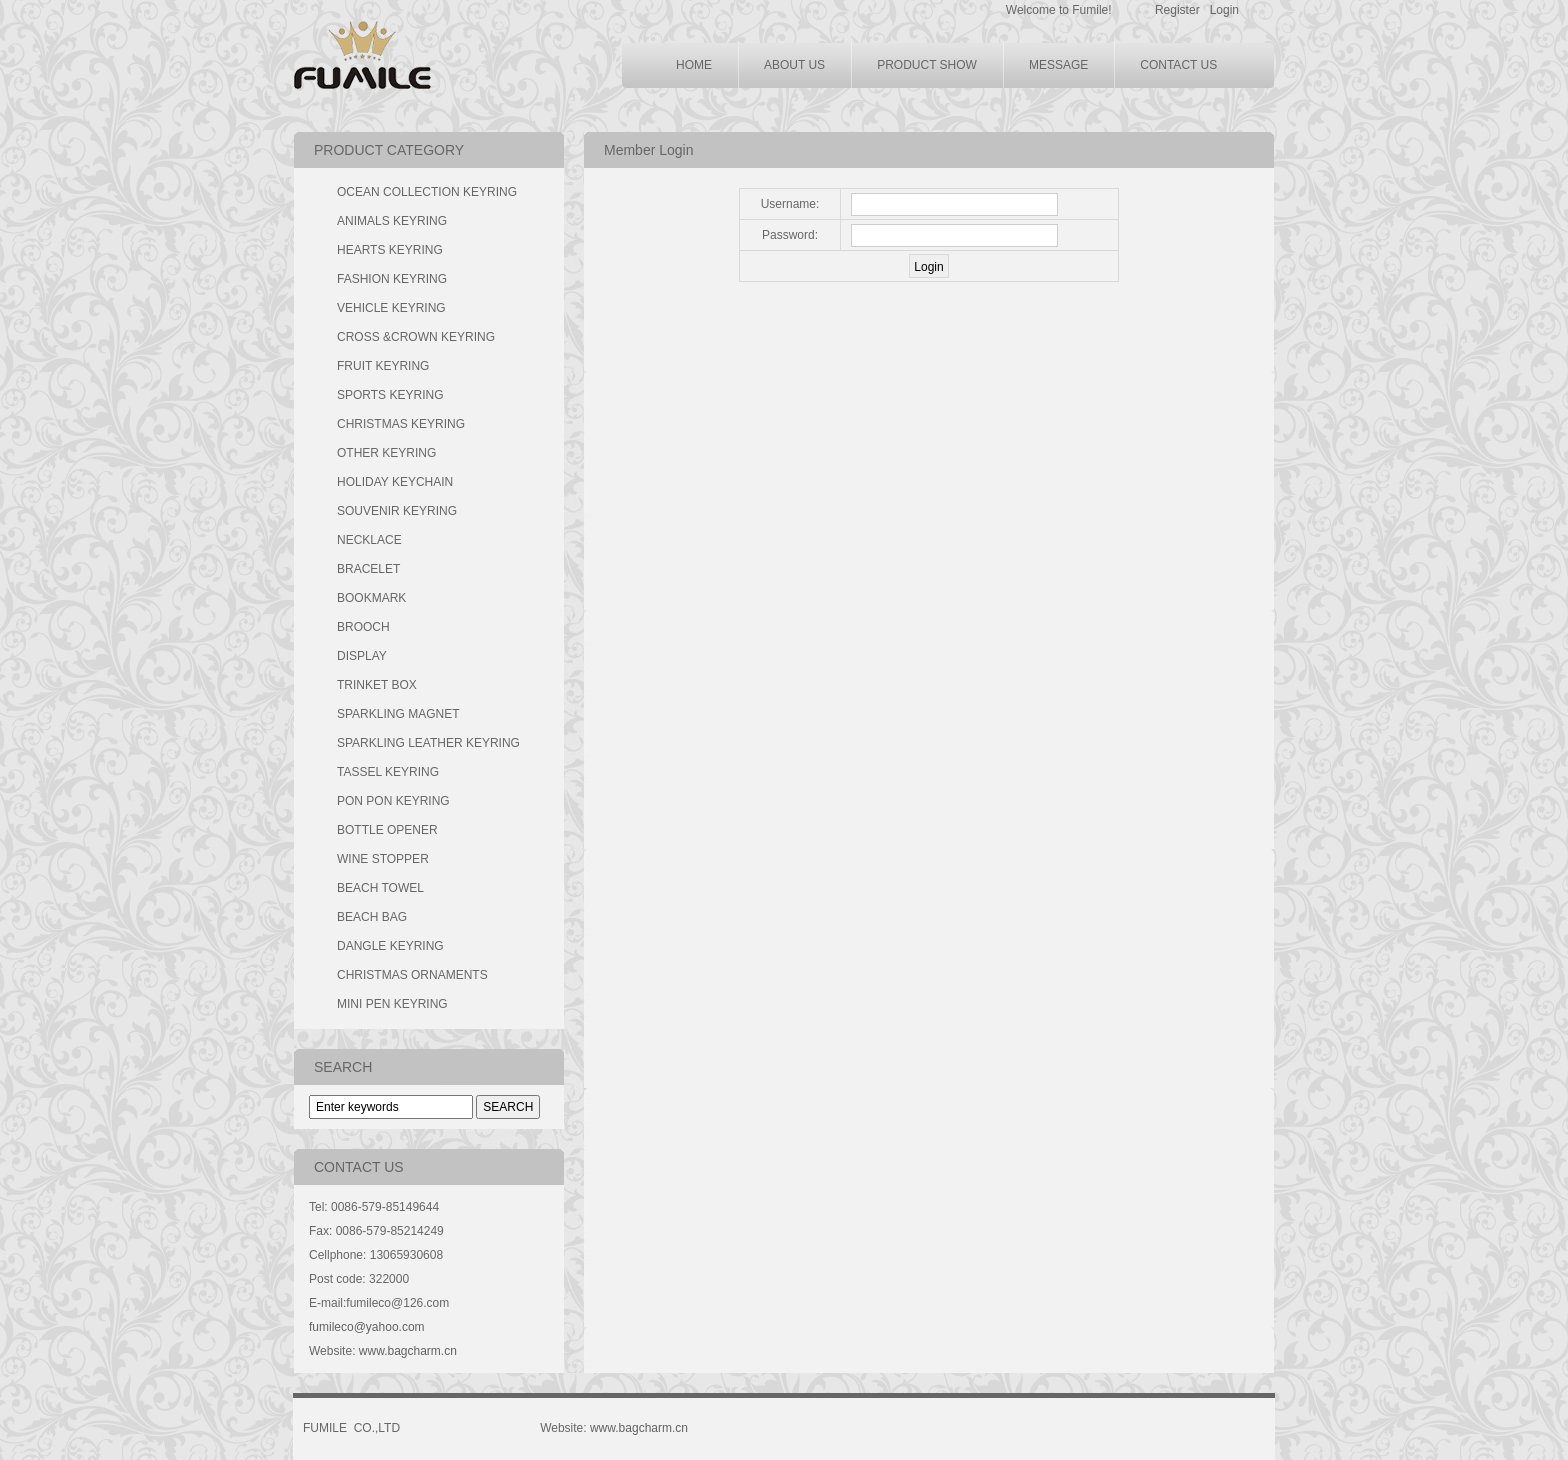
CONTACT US (1178, 65)
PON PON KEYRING (393, 801)
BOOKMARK (371, 598)
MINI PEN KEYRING (392, 1004)
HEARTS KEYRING (390, 250)
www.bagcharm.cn (408, 1351)
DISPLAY (362, 656)
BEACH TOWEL (380, 888)
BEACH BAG (372, 917)
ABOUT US (794, 65)
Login (1224, 10)
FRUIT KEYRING (383, 366)
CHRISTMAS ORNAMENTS (412, 975)
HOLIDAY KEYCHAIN (395, 482)
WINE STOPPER (383, 859)
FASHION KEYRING (392, 279)
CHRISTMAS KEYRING (401, 424)
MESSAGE (1058, 65)
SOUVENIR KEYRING (397, 511)
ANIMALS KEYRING (392, 221)
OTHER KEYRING (386, 453)
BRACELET (368, 569)
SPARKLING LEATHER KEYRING (428, 743)
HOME (694, 65)
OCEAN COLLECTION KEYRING (427, 192)
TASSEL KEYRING (388, 772)
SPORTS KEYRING (390, 395)
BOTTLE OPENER (387, 830)
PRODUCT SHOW (927, 65)
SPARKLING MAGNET (398, 714)
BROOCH (363, 627)
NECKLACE (369, 540)
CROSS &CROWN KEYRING (416, 337)
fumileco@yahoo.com (367, 1327)
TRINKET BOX (377, 685)
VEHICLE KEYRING (391, 308)
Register (1177, 10)
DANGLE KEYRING (390, 946)
